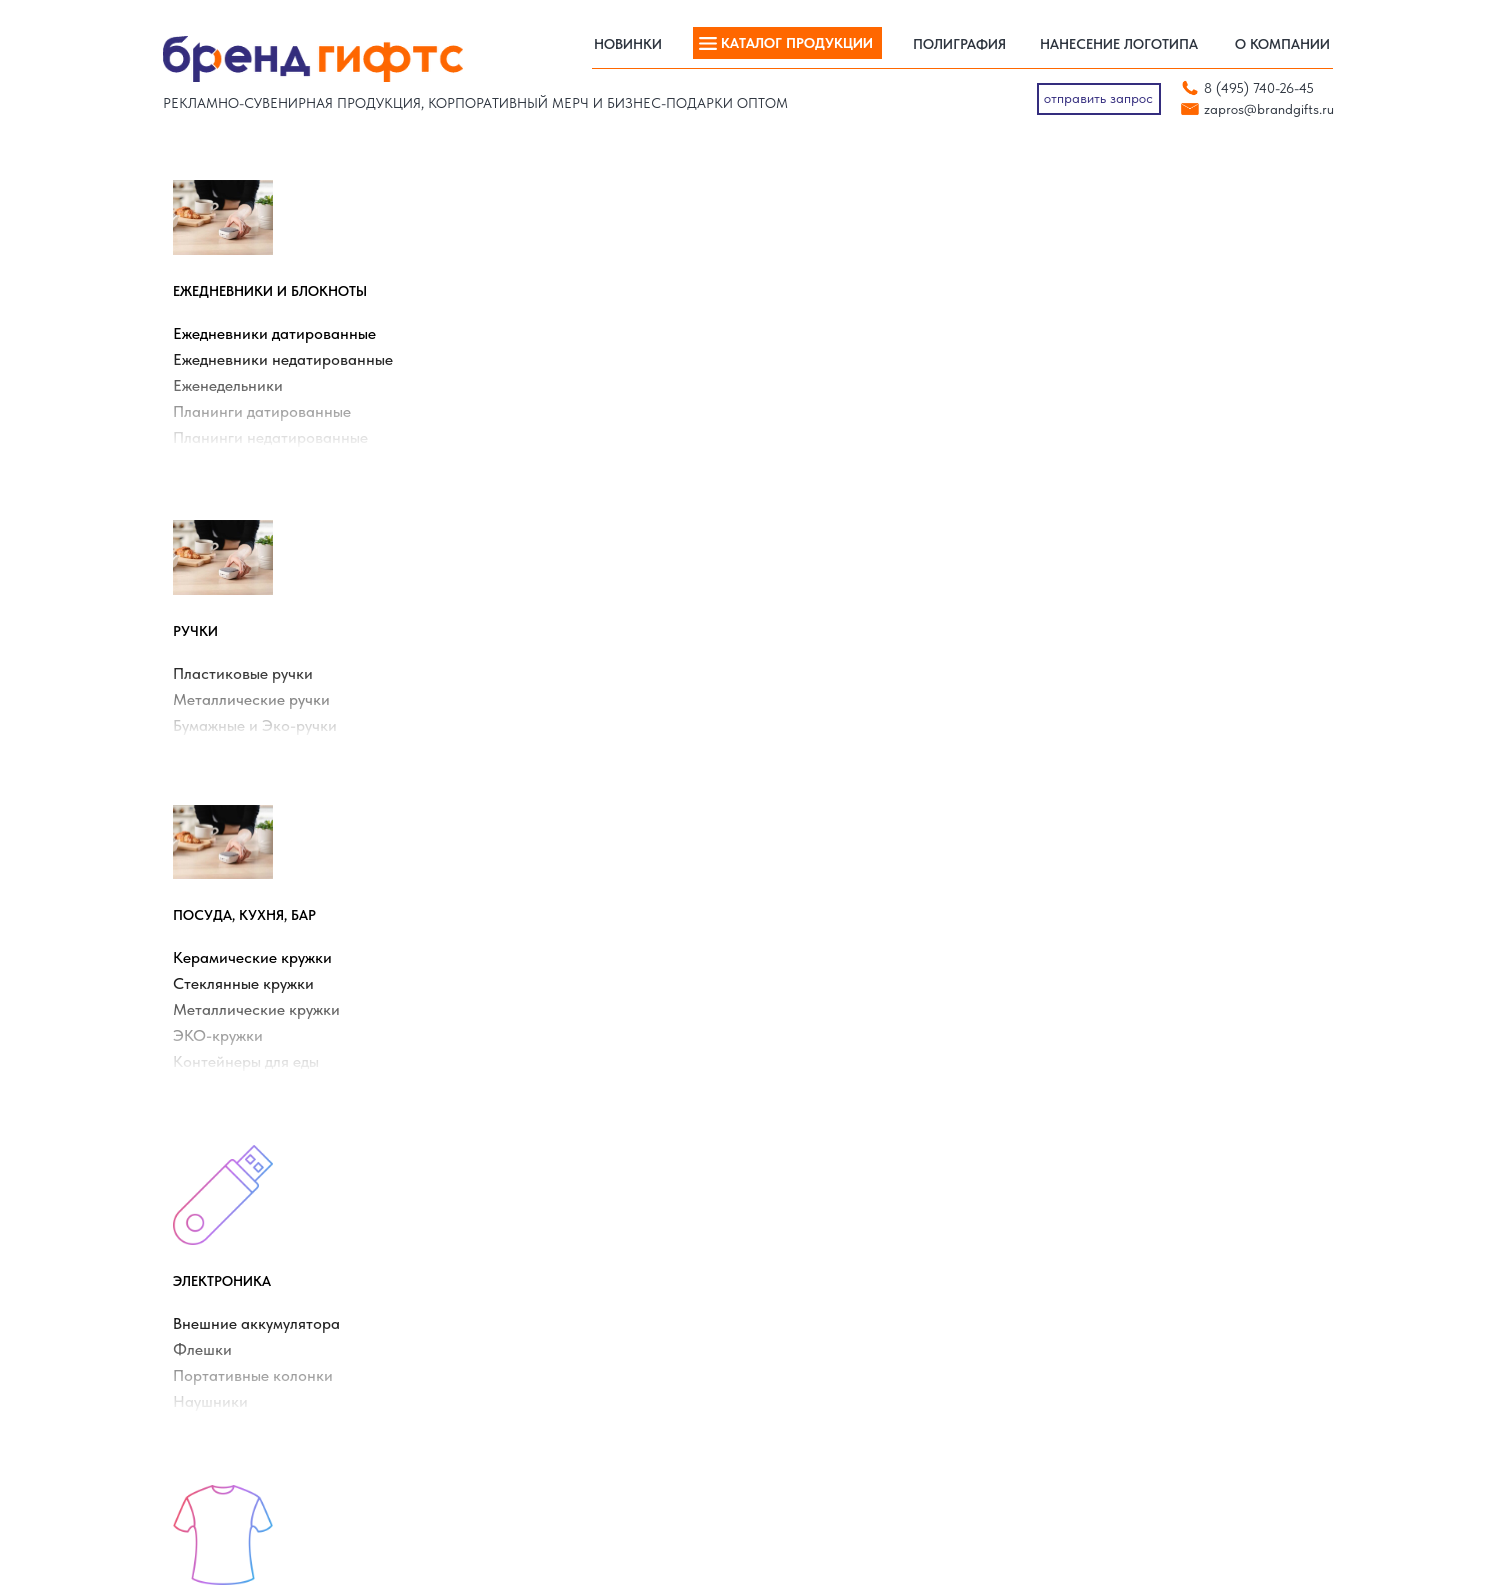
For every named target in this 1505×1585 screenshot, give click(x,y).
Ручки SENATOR (822, 1300)
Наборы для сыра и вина (550, 1326)
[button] (1099, 99)
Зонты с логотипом (530, 1196)
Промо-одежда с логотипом (557, 1274)
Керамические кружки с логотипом (580, 1170)
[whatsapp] (1118, 1396)
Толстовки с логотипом (242, 1248)
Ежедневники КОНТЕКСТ (849, 1170)
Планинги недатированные (280, 447)
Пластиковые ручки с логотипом (572, 1248)
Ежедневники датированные (284, 343)
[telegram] (1151, 1396)
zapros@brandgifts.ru (1269, 109)
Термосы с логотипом (538, 1300)
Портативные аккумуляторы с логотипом (298, 1300)
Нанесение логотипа (836, 1378)
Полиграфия (949, 1378)
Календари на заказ (236, 1326)
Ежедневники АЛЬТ (831, 1222)
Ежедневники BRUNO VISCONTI (871, 1196)
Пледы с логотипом (232, 1196)
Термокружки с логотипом (252, 1222)
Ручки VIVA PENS (825, 1326)
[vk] (1085, 1396)
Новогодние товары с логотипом (272, 1274)
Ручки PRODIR (816, 1274)
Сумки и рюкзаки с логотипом (565, 1222)
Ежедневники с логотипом (252, 1170)
